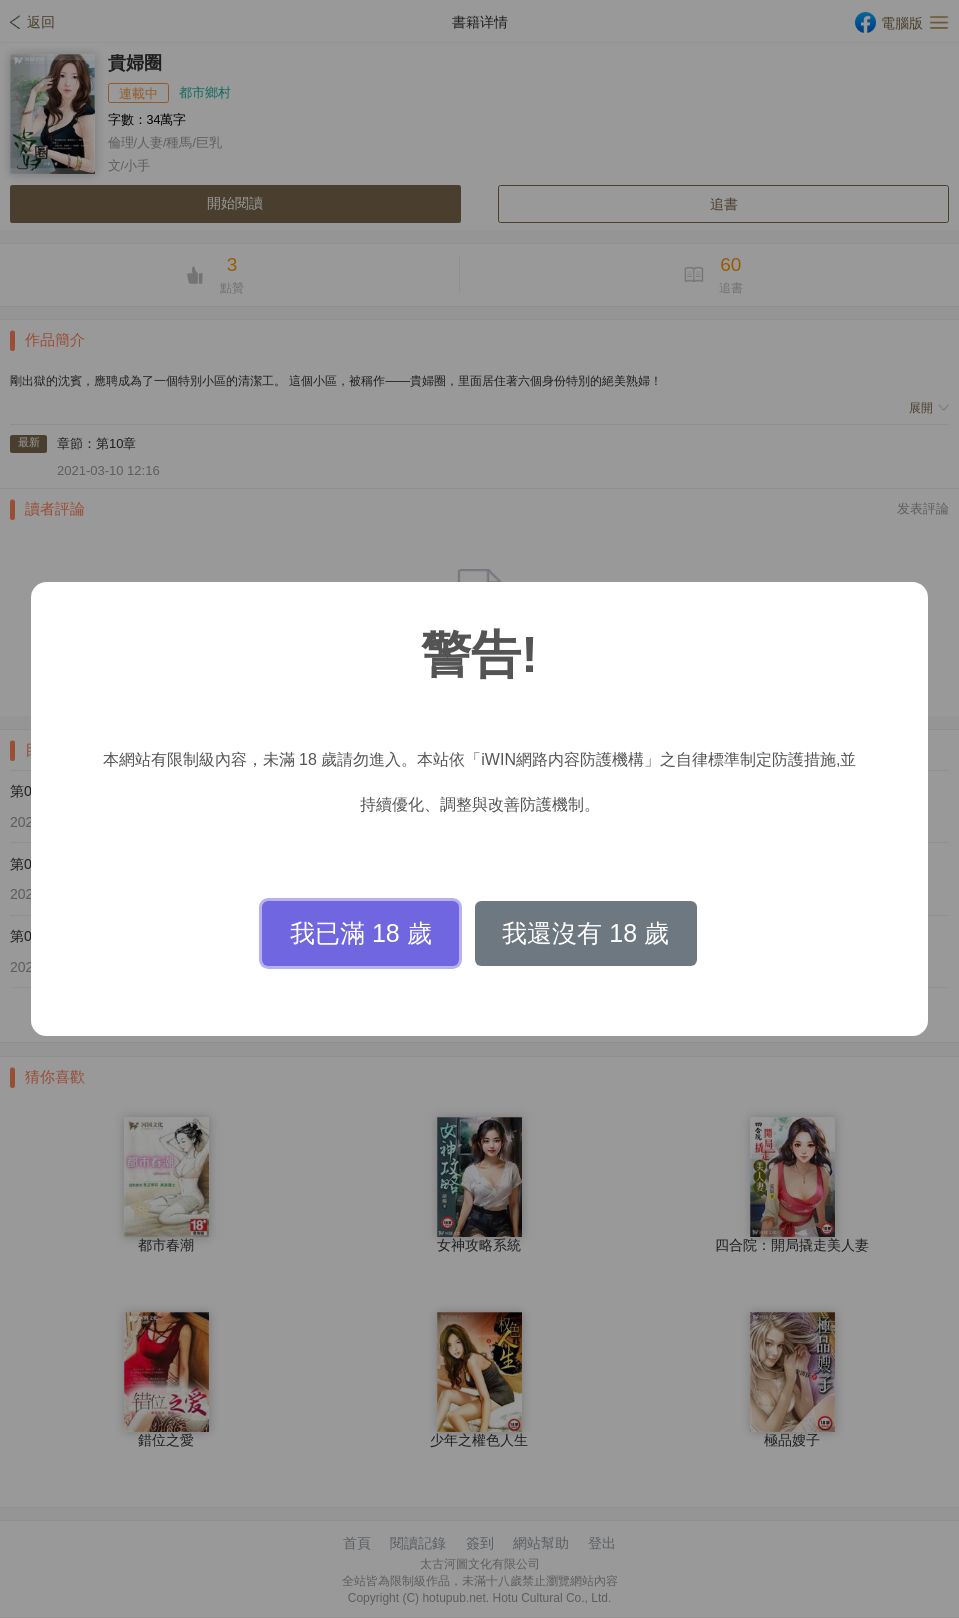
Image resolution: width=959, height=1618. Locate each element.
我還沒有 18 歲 (585, 933)
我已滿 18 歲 (361, 933)
